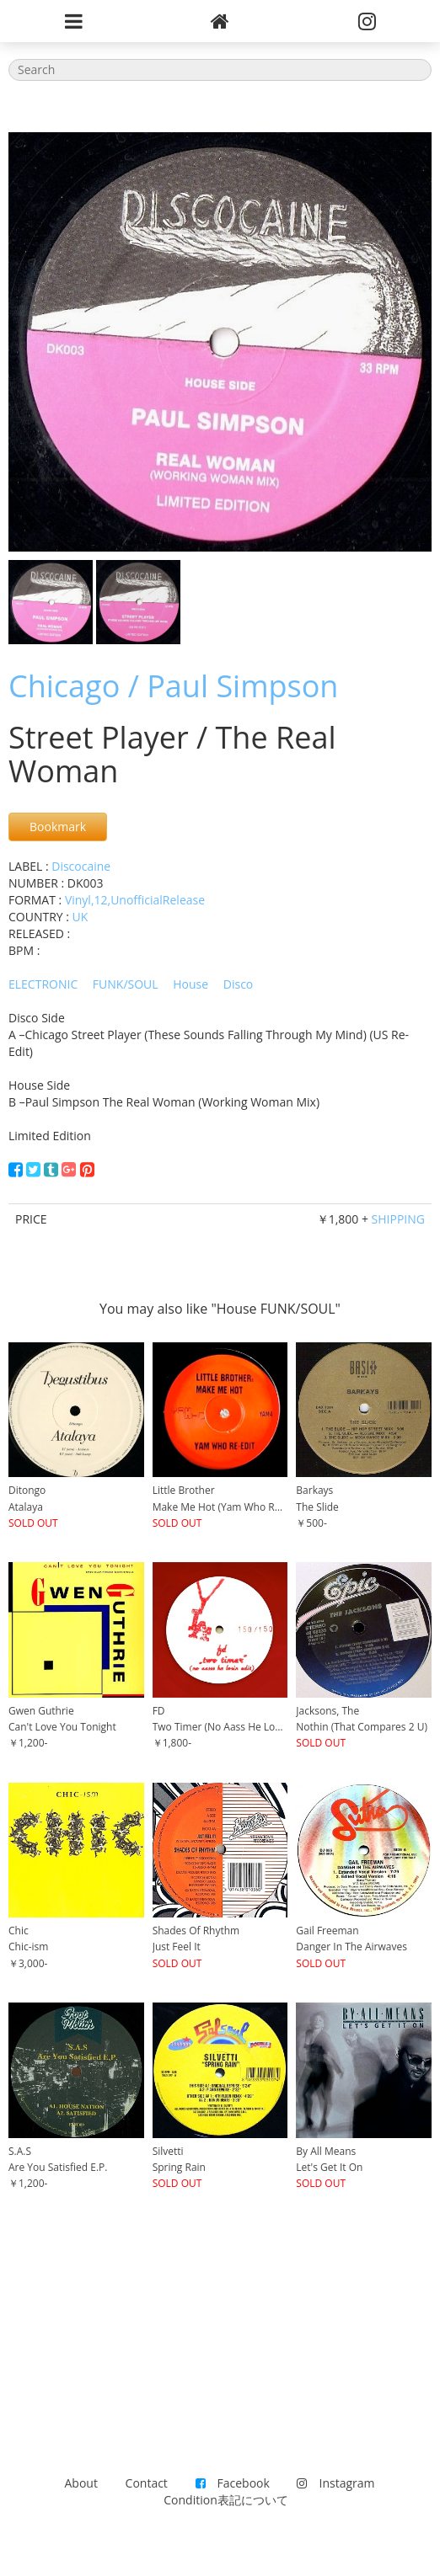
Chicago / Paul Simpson (173, 686)
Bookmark (58, 827)
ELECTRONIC (43, 984)
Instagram (335, 2483)
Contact (147, 2483)
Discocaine (80, 866)
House (190, 984)
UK (80, 917)
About (81, 2483)
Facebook (233, 2483)
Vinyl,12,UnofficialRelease (135, 900)
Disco (238, 984)
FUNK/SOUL (125, 984)
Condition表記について (225, 2500)
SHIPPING (398, 1219)
